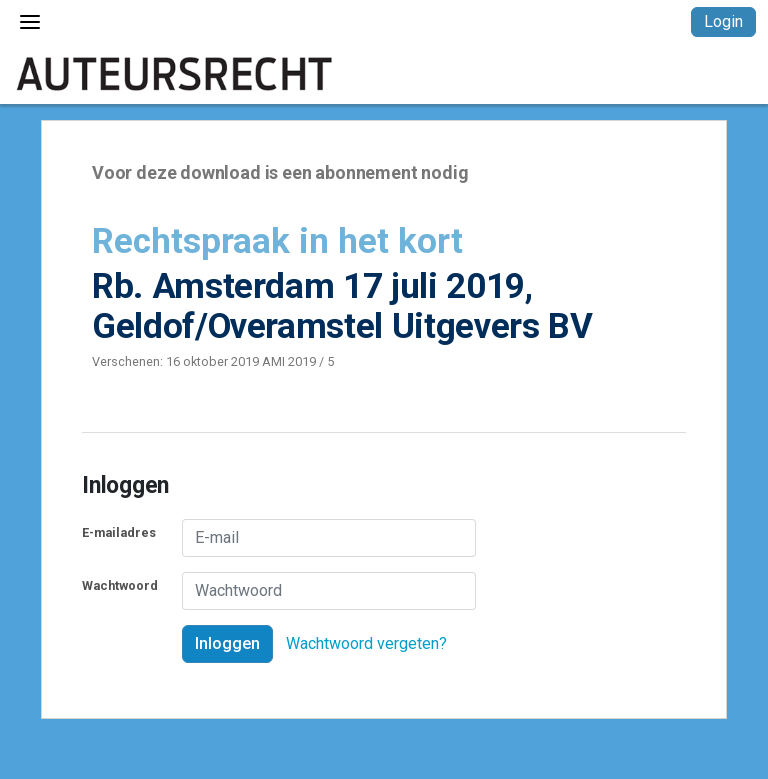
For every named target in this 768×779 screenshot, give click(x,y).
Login (723, 21)
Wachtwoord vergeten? (366, 643)
